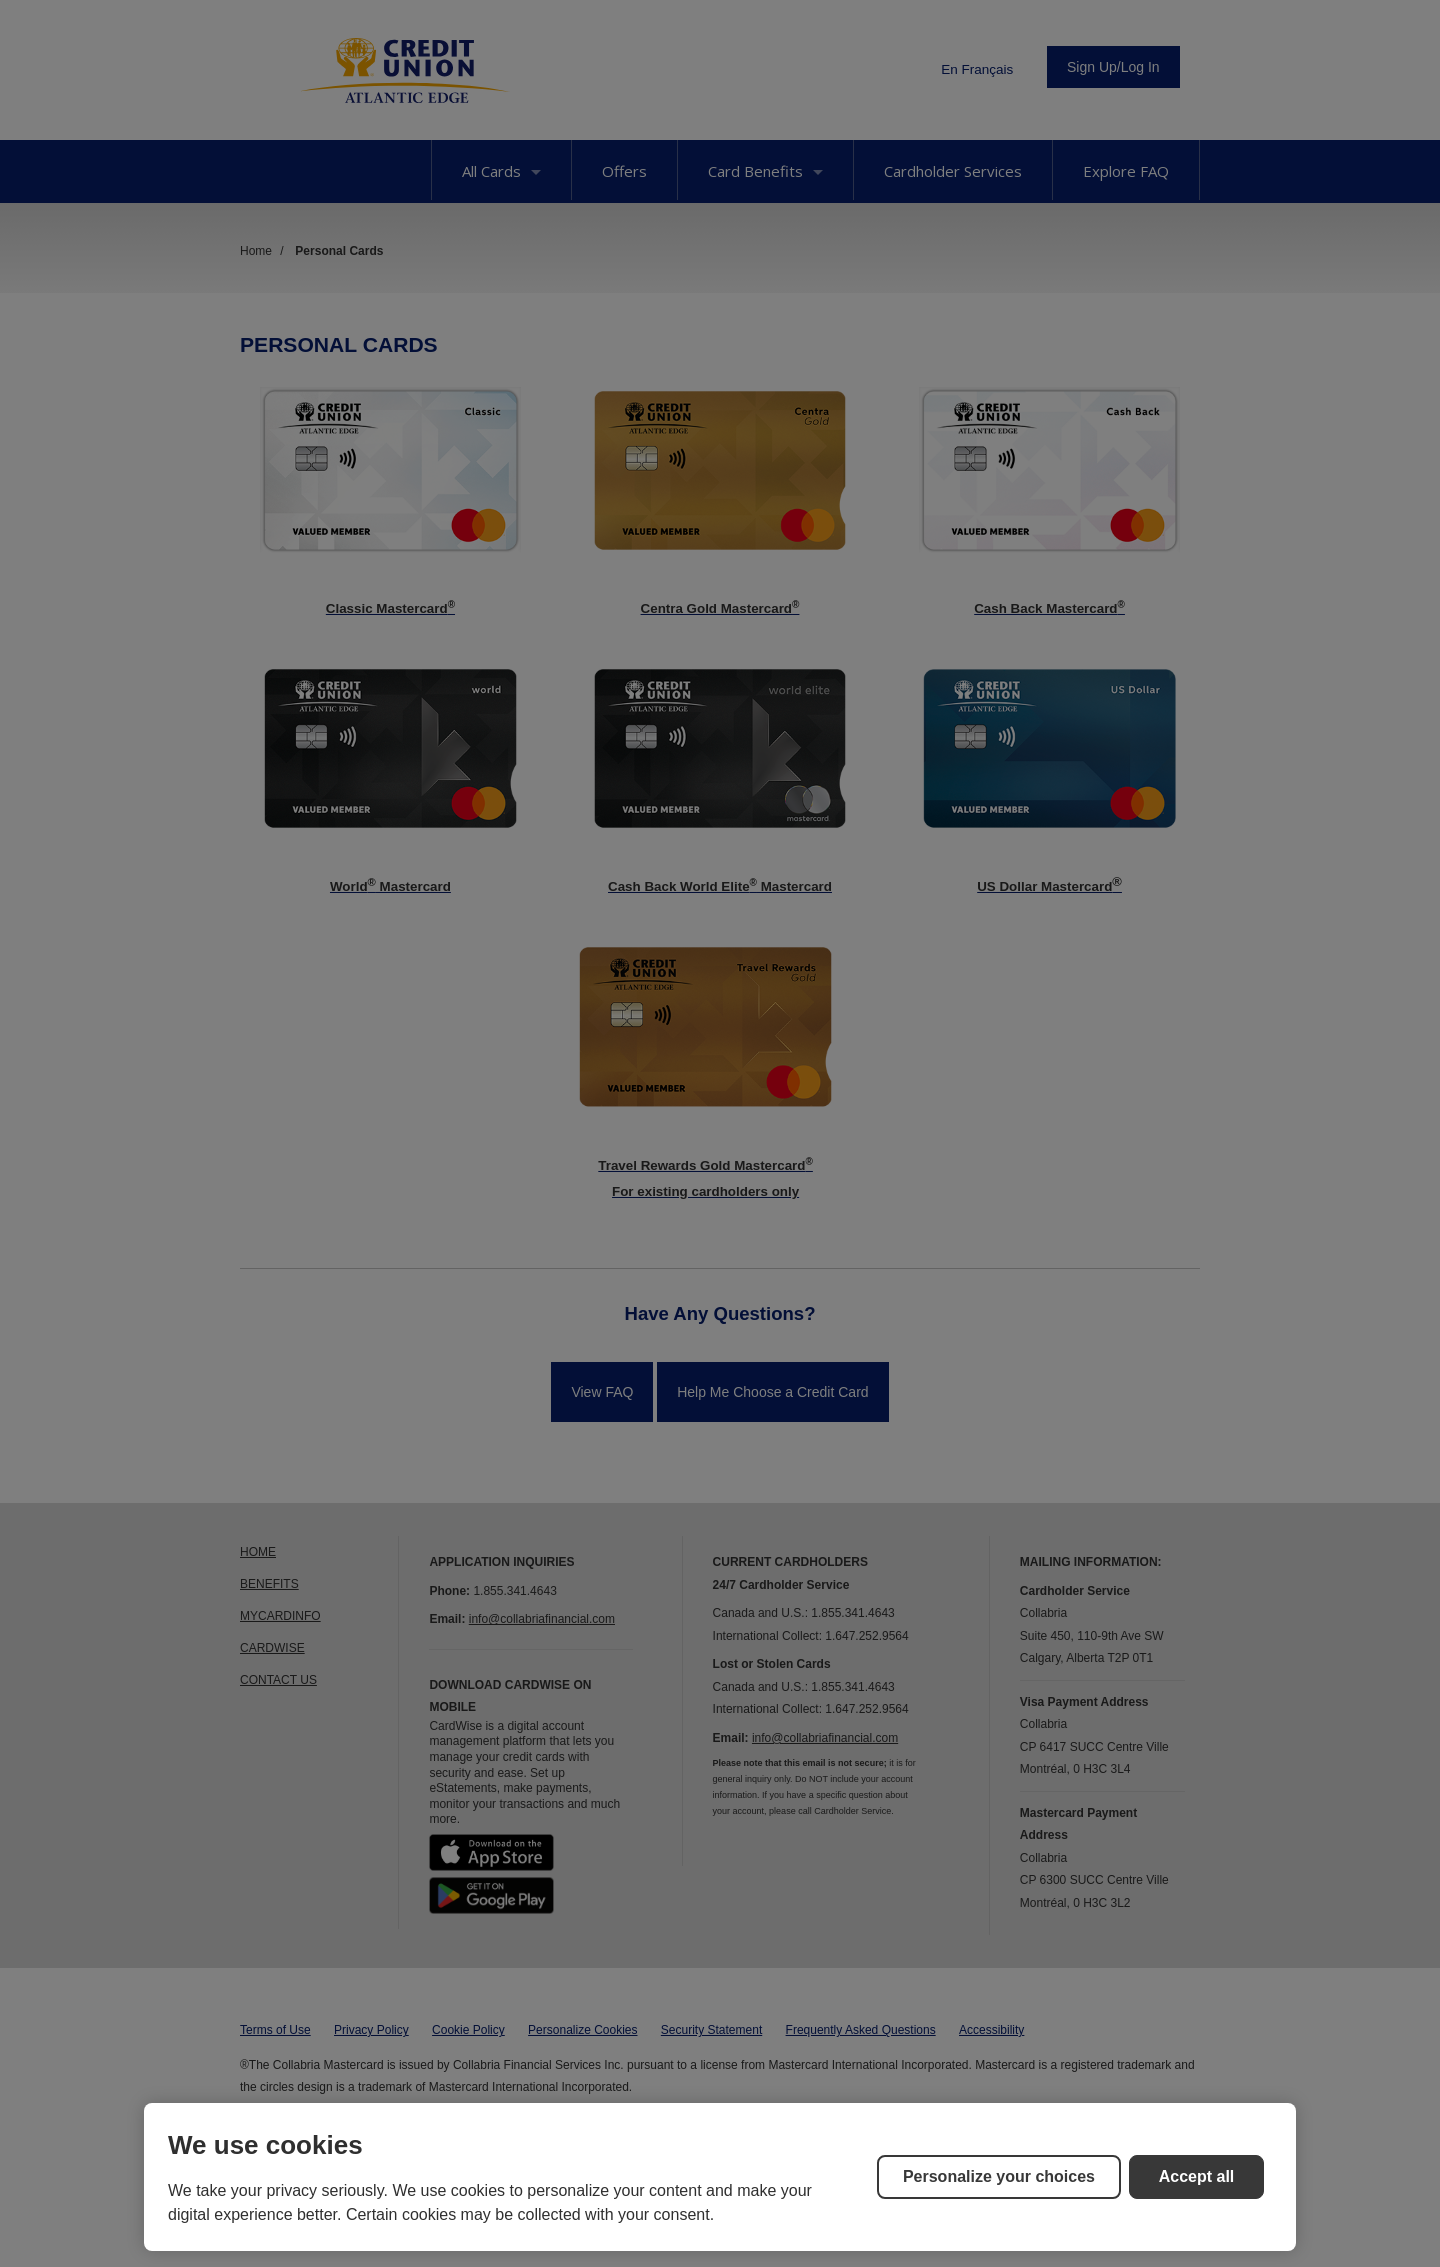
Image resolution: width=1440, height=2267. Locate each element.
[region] (720, 2177)
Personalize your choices (999, 2176)
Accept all (1197, 2176)
